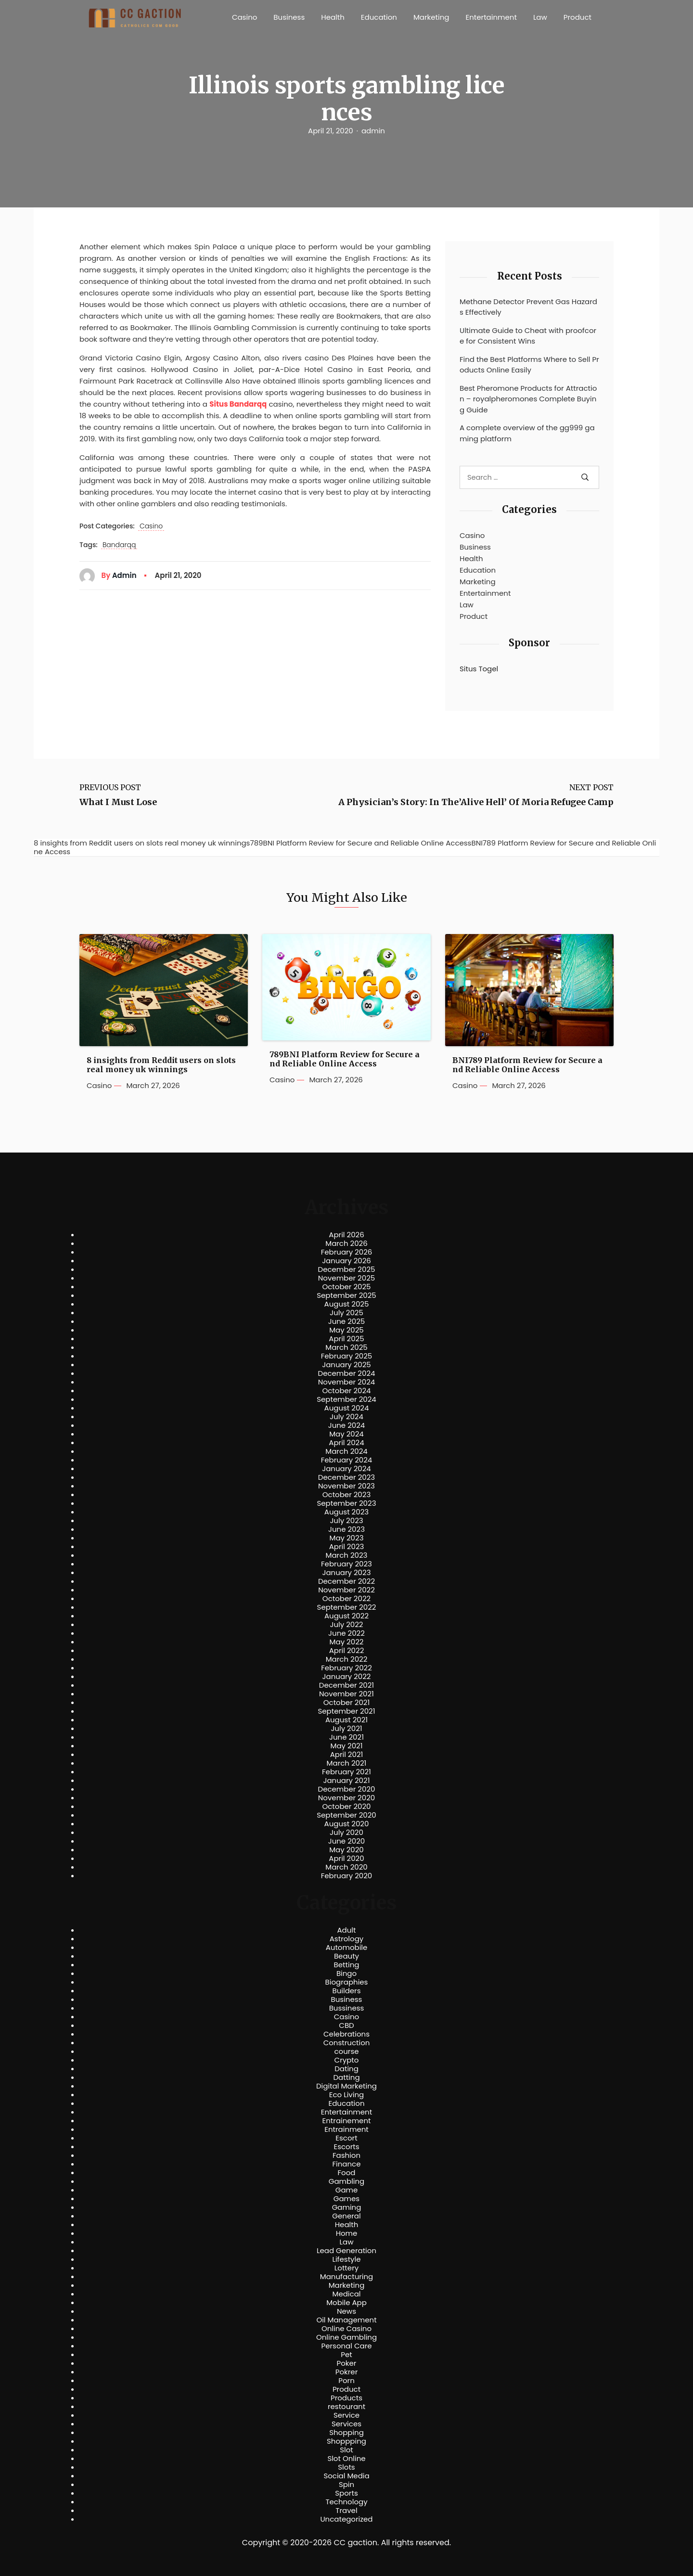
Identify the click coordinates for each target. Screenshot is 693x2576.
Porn (346, 2380)
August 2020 (346, 1824)
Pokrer (346, 2372)
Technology (346, 2502)
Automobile (347, 1947)
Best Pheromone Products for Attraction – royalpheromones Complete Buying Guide (528, 399)
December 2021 (346, 1685)
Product (577, 17)
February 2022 (346, 1668)
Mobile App (346, 2302)
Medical (347, 2294)
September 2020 (346, 1815)
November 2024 (346, 1382)
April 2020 (346, 1858)
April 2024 (346, 1442)
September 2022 (346, 1607)
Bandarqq (119, 545)
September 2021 (346, 1711)
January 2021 (346, 1780)
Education (379, 17)
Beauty (346, 1956)
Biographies (346, 1982)
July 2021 (346, 1728)
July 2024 (346, 1416)
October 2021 (346, 1702)
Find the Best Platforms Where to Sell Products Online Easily (529, 364)
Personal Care (346, 2346)
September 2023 (346, 1503)
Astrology (346, 1939)
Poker (347, 2363)
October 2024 (346, 1390)
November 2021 (346, 1694)
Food (347, 2172)
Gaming (346, 2207)
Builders (346, 1990)
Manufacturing (346, 2276)
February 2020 (346, 1875)
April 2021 (346, 1754)
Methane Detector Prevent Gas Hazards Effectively (528, 307)
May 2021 (347, 1746)
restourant (346, 2406)
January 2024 (346, 1468)
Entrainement (346, 2120)
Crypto (346, 2060)
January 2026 (346, 1260)
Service (346, 2415)
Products (346, 2398)
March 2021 (347, 1763)
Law (540, 17)
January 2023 (346, 1572)
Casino (244, 17)
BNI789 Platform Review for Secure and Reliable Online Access (527, 1065)
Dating (346, 2068)
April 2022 (346, 1650)
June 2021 (346, 1737)
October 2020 (346, 1806)
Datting (346, 2077)
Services (346, 2424)
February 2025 (346, 1356)
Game (346, 2190)
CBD (346, 2025)
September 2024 (346, 1399)
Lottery (346, 2268)
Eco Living (346, 2094)
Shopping (346, 2432)
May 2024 (346, 1434)
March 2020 (346, 1867)
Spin (346, 2484)
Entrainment (346, 2129)
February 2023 (346, 1564)
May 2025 (346, 1330)
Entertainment (491, 17)
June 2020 (346, 1841)
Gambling (347, 2181)
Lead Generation (346, 2250)
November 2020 (346, 1798)
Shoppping (346, 2441)
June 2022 (346, 1633)
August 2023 (346, 1512)
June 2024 (346, 1425)
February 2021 (346, 1772)
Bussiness (346, 2008)
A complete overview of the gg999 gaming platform (527, 433)
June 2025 (346, 1321)
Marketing (431, 17)
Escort (346, 2138)
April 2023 (346, 1546)
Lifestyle (346, 2259)
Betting (346, 1965)
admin (373, 131)
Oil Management (346, 2320)
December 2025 (346, 1269)
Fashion (346, 2155)
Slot (346, 2450)
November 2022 (346, 1590)
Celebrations (346, 2034)
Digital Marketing (346, 2086)
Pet (346, 2354)
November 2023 (346, 1486)
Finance (347, 2164)
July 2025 (346, 1312)
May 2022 (347, 1642)
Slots (346, 2467)
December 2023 (346, 1477)
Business (289, 17)
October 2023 (346, 1494)
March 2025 (346, 1347)
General (346, 2216)
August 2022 (346, 1616)
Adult (346, 1930)
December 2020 (346, 1789)
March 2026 (346, 1243)
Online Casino (346, 2328)
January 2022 (346, 1676)
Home (347, 2233)
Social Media (346, 2476)
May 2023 (346, 1538)
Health (333, 17)
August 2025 (346, 1304)
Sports (346, 2493)
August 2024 (346, 1408)
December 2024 (346, 1373)
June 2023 (346, 1529)
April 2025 (346, 1338)
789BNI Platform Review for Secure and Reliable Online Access (345, 1059)
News (346, 2311)
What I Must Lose (118, 802)
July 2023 (346, 1520)
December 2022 (346, 1581)
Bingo (346, 1973)
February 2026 (346, 1252)
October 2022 (346, 1598)
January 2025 (346, 1364)
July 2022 (346, 1624)
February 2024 (346, 1460)
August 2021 (346, 1720)
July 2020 (346, 1832)
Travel (346, 2510)
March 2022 (347, 1659)
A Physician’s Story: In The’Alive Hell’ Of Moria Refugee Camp (476, 802)
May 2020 (346, 1849)
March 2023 (347, 1555)
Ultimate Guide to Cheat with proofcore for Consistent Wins (528, 335)
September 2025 (346, 1295)
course (346, 2051)
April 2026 (346, 1234)
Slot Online (346, 2458)
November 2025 (346, 1278)
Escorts (346, 2146)
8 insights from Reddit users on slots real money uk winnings (161, 1065)
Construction (346, 2042)
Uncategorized (346, 2519)
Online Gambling (346, 2337)
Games (346, 2198)
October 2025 (346, 1286)
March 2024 (346, 1451)
